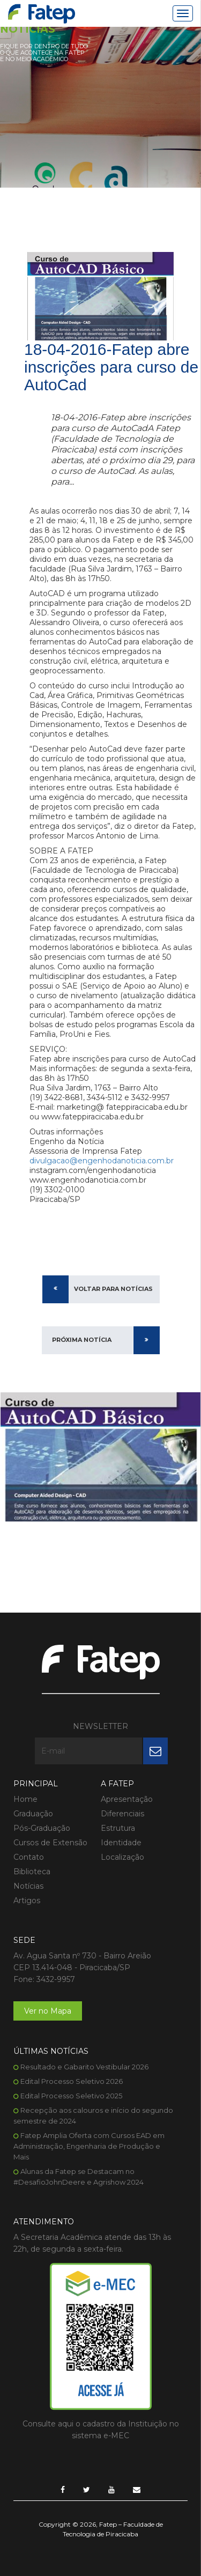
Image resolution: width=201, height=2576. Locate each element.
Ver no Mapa (47, 2011)
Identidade (121, 1842)
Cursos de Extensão (50, 1842)
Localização (122, 1857)
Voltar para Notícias (113, 1289)
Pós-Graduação (41, 1828)
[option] (100, 1457)
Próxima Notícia (81, 1339)
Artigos (26, 1900)
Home (25, 1799)
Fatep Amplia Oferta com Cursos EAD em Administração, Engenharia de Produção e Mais (89, 2146)
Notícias (28, 1886)
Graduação (33, 1813)
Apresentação (127, 1799)
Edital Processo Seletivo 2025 (71, 2095)
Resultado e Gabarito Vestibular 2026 (84, 2066)
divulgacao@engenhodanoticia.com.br (101, 1160)
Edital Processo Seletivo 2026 (71, 2081)
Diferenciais (122, 1813)
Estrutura (118, 1828)
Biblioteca (31, 1871)
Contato (28, 1857)
